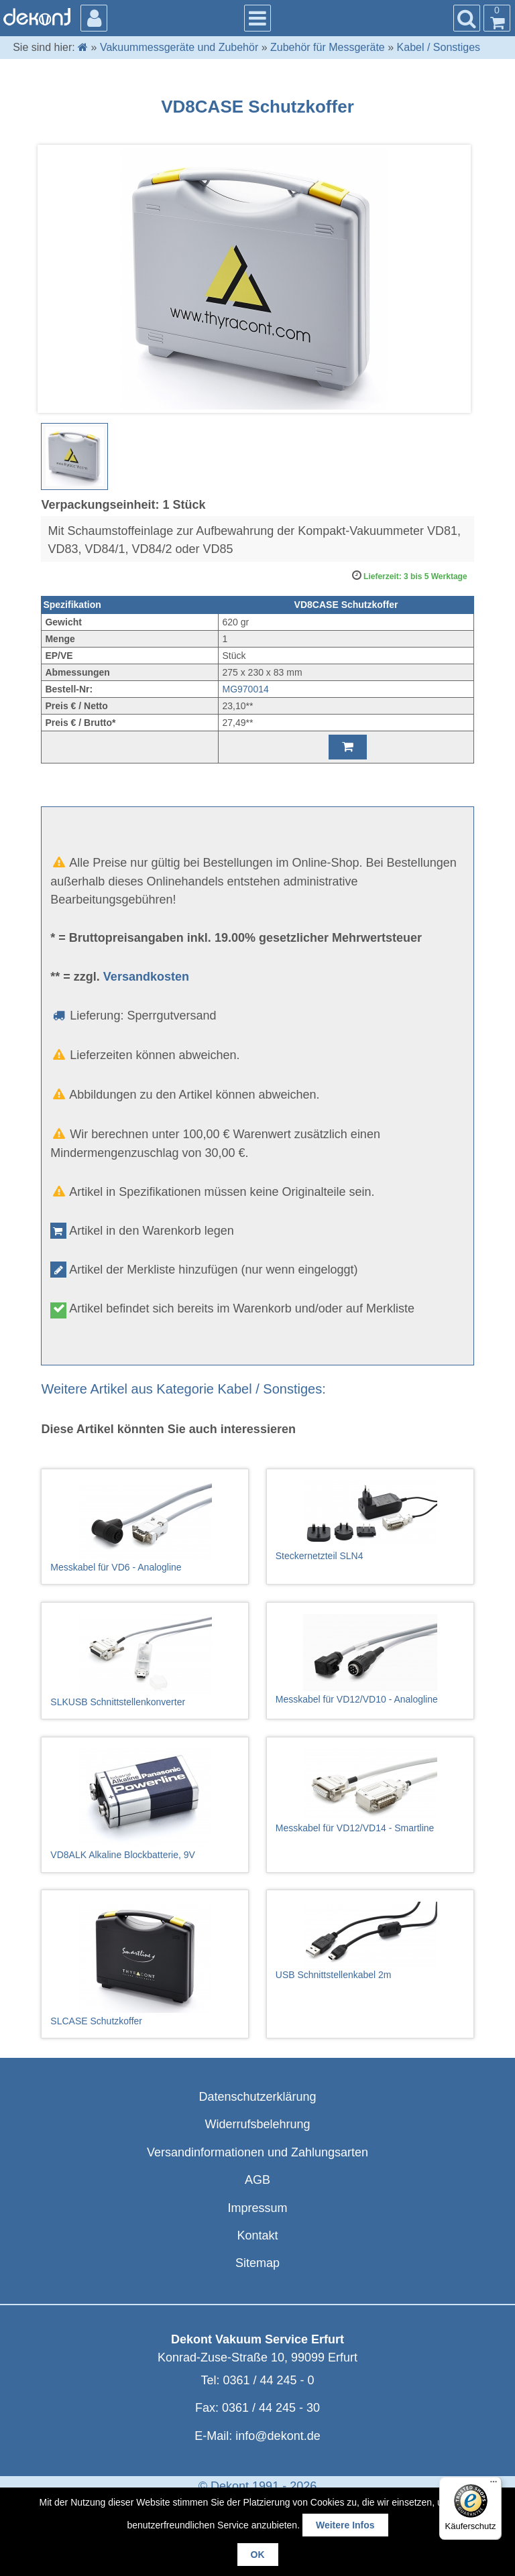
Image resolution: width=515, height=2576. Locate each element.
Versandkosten (146, 976)
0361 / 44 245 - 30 (271, 2407)
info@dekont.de (277, 2436)
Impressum (257, 2208)
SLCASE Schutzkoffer (144, 1964)
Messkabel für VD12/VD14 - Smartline (370, 1790)
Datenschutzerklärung (257, 2096)
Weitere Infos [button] (345, 2525)
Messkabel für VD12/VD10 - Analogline (370, 1659)
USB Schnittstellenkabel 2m (370, 1941)
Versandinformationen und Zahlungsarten (257, 2152)
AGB (257, 2180)
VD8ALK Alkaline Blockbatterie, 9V (144, 1804)
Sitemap (257, 2263)
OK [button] (258, 2554)
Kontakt (257, 2235)
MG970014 (245, 689)
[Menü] (493, 2485)
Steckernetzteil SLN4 (370, 1521)
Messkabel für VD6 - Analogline (144, 1527)
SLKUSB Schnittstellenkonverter (144, 1660)
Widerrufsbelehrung (257, 2124)
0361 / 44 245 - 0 (268, 2380)
